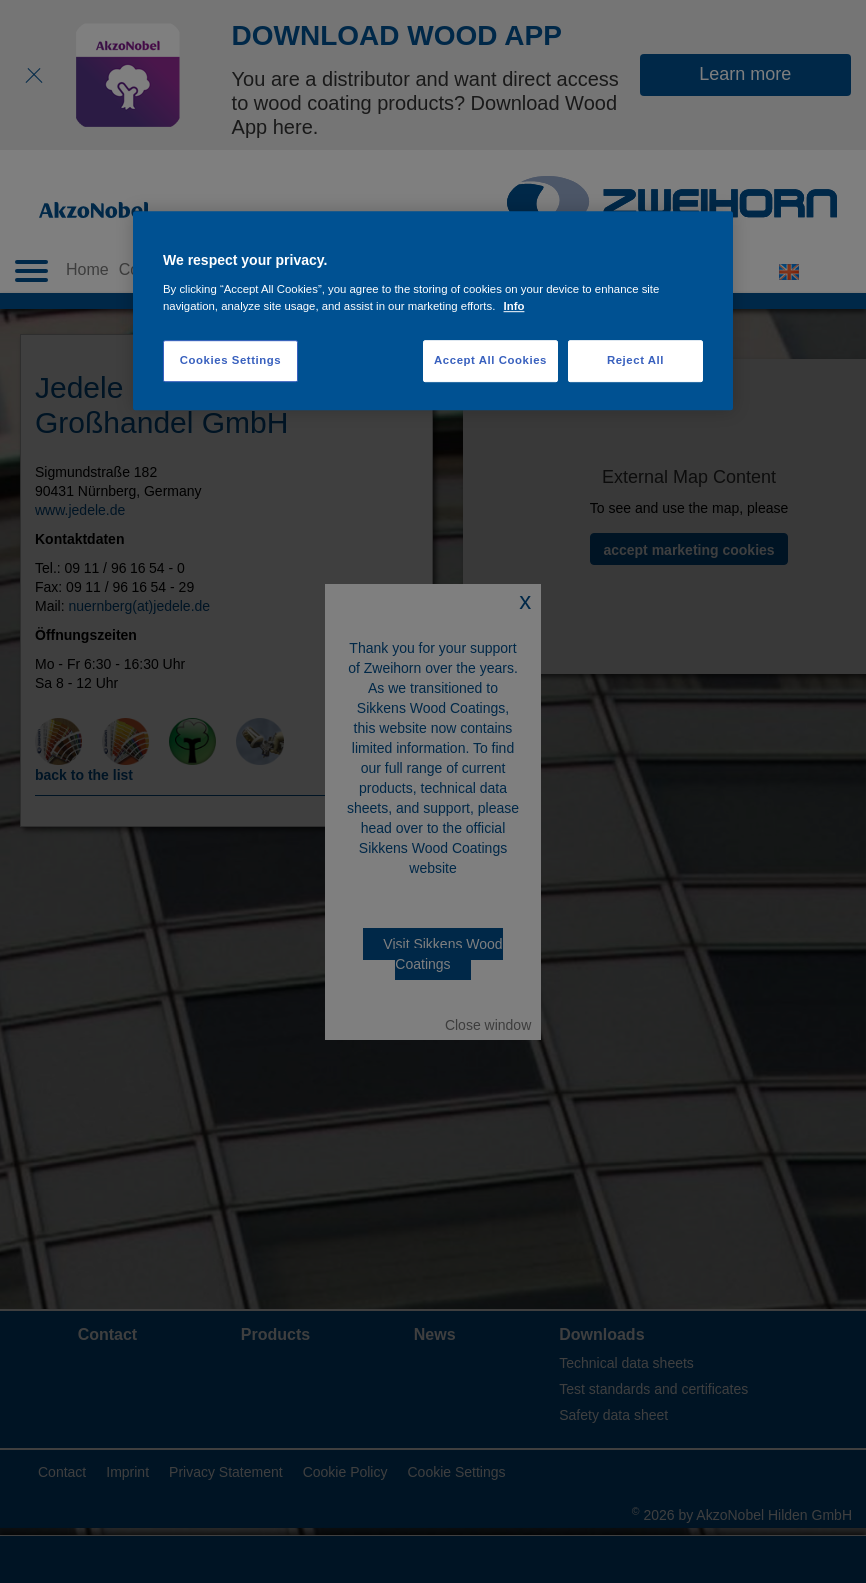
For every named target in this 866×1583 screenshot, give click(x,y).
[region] (433, 311)
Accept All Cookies (490, 360)
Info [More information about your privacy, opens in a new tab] (514, 306)
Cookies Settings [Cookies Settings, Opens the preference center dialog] (230, 360)
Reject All (635, 360)
